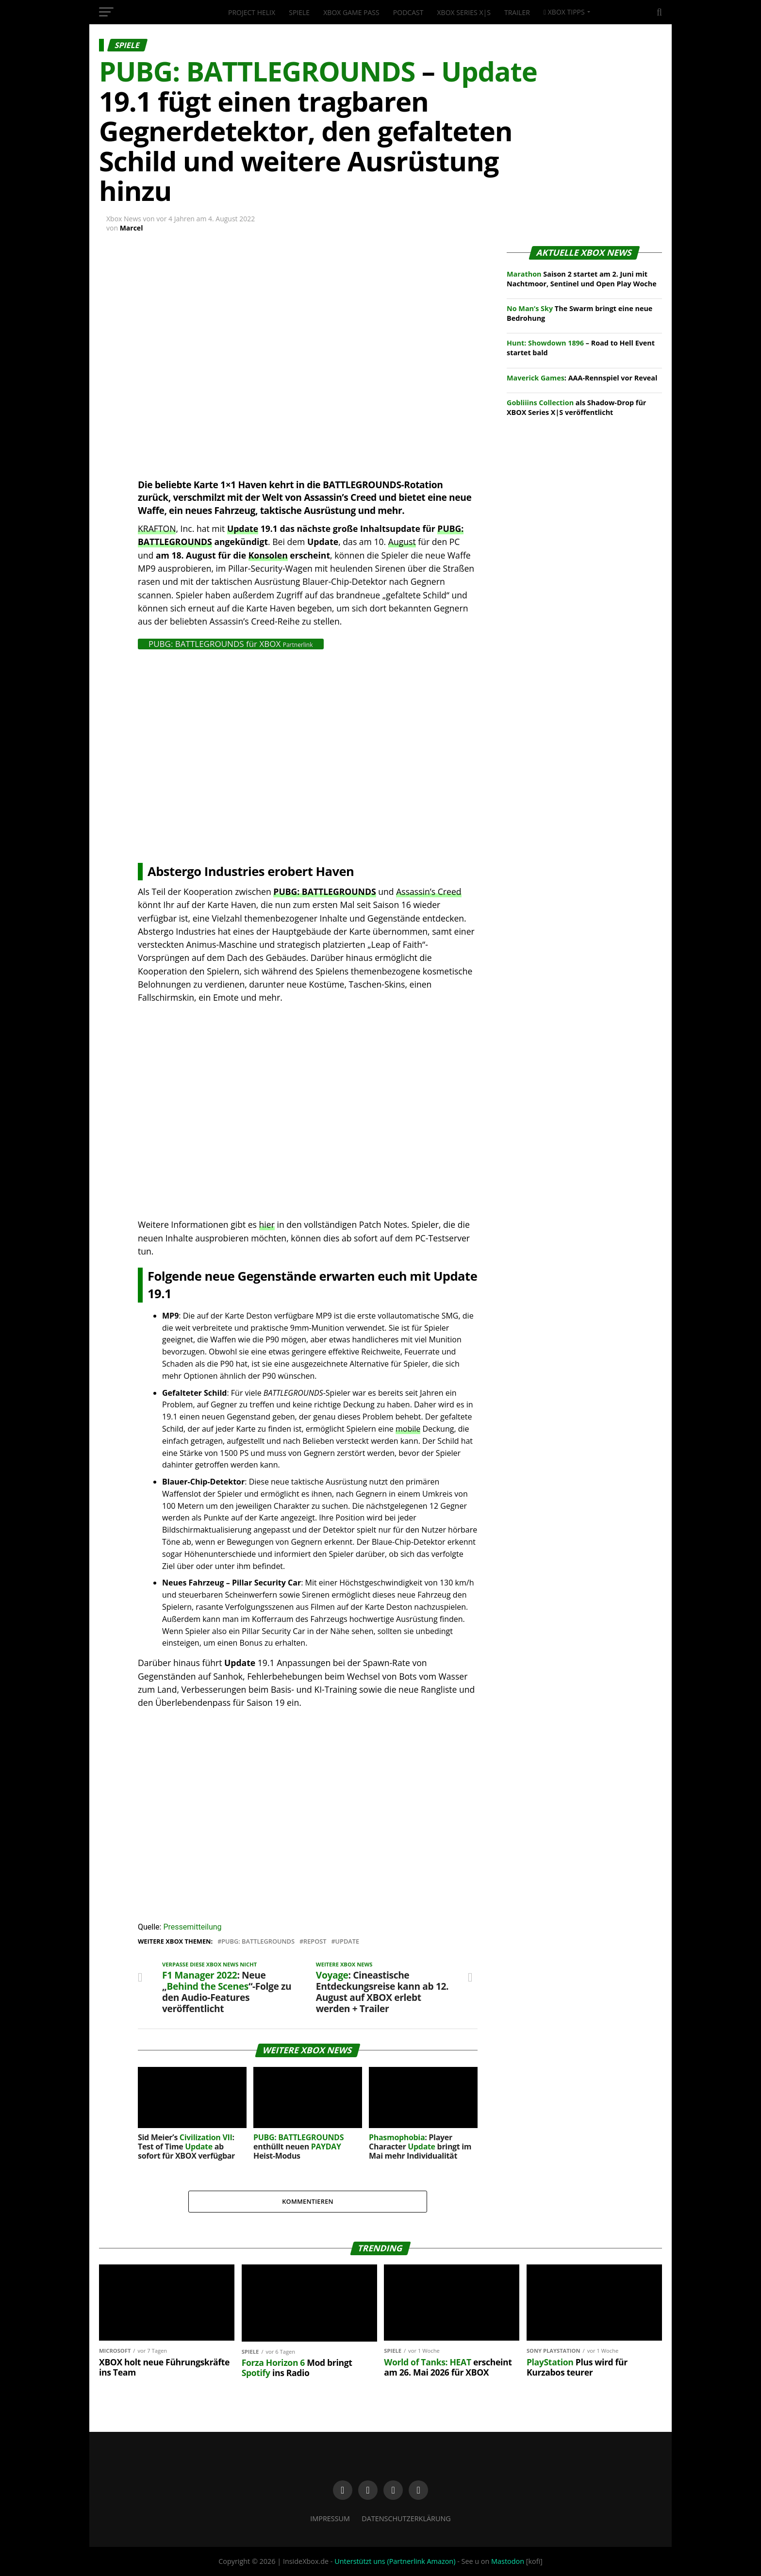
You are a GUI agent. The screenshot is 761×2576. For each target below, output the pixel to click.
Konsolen (268, 555)
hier (267, 1224)
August (402, 541)
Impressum (330, 2518)
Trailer (517, 12)
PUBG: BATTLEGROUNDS (324, 891)
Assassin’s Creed (428, 891)
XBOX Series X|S (464, 12)
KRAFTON (157, 528)
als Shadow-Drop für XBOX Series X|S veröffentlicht (576, 407)
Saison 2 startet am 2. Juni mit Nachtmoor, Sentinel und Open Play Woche (582, 278)
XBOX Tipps (564, 12)
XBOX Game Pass (351, 12)
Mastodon (507, 2561)
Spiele (299, 12)
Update (242, 528)
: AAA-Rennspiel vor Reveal (582, 377)
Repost (315, 1941)
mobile (408, 1428)
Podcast (408, 12)
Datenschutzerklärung (406, 2518)
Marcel (131, 227)
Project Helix (251, 12)
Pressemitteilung (192, 1927)
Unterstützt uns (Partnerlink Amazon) (394, 2561)
